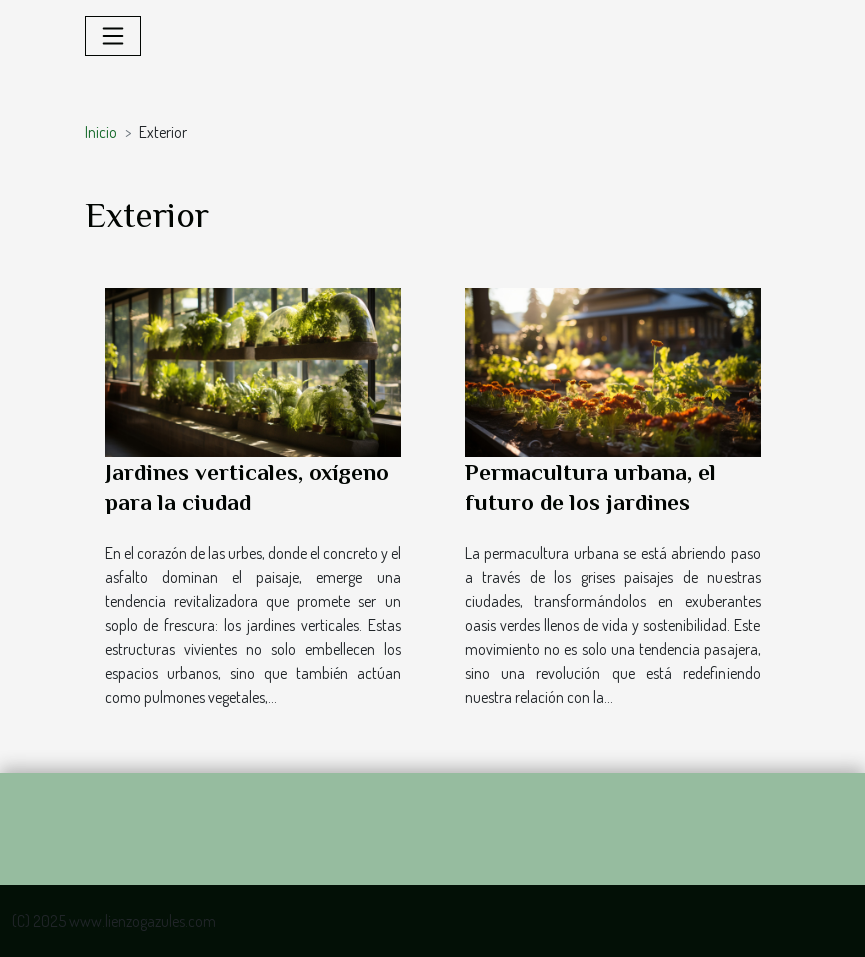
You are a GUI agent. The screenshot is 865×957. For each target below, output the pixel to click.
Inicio (101, 132)
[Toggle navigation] (113, 36)
